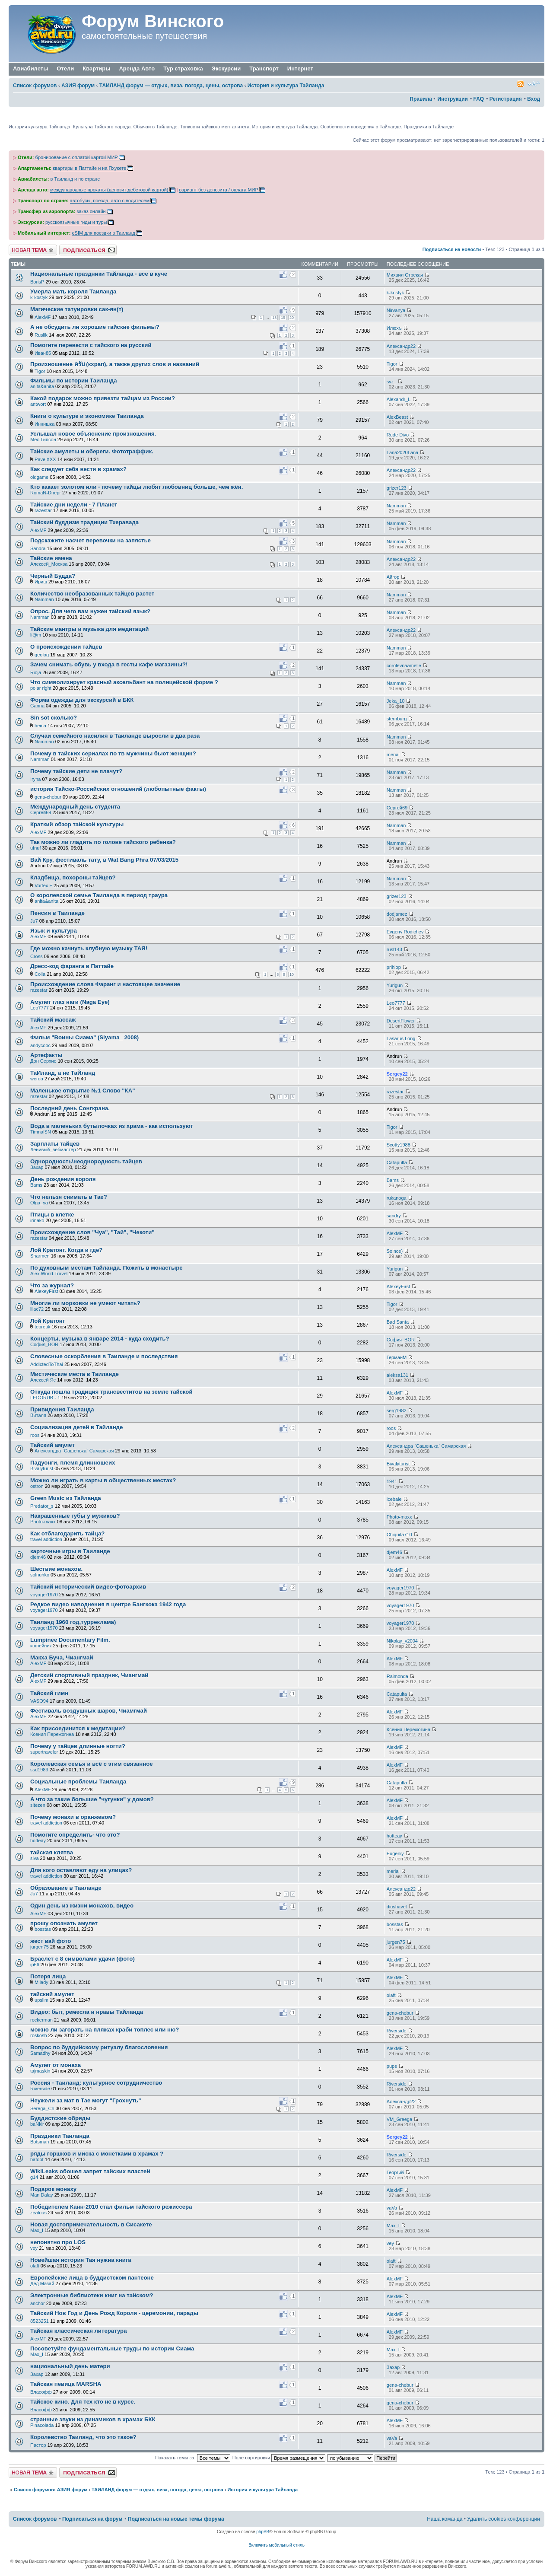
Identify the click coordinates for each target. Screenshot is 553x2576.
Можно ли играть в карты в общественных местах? (103, 1480)
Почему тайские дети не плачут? (76, 771)
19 (283, 317)
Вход (533, 99)
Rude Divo (398, 434)
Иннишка (44, 424)
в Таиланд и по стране (75, 178)
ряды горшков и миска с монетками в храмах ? (96, 2153)
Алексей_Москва (48, 564)
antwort (38, 404)
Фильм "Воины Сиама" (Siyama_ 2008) (84, 1037)
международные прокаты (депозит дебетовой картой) (109, 189)
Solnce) (395, 1251)
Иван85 (43, 353)
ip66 (34, 1964)
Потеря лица (48, 1976)
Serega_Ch (42, 2108)
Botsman (39, 2141)
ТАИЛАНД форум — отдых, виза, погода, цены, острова (171, 86)
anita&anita (42, 386)
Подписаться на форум (88, 250)
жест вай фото (50, 1941)
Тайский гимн (49, 1693)
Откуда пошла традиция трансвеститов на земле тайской (111, 1391)
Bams (36, 1185)
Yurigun (395, 985)
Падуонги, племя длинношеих (72, 1462)
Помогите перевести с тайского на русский (90, 345)
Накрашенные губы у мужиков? (75, 1515)
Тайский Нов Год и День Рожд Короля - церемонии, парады (114, 2313)
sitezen (37, 1805)
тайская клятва (51, 1852)
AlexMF (43, 317)
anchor (37, 2303)
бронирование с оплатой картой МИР (76, 157)
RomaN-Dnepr (45, 492)
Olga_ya (39, 1202)
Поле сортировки (278, 2457)
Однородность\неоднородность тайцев (86, 1161)
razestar (43, 510)
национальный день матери (70, 2366)
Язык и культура (53, 930)
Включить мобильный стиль (276, 2545)
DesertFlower (401, 1020)
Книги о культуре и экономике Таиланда (87, 416)
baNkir (37, 2124)
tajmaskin (40, 2070)
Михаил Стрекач (405, 274)
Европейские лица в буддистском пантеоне (92, 2277)
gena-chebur (48, 796)
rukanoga (397, 1197)
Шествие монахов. (56, 1569)
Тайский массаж (53, 1019)
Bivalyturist (41, 1468)
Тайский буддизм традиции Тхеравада (84, 522)
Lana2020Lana (402, 452)
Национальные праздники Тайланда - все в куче (98, 274)
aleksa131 (397, 1375)
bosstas (43, 1929)
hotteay (38, 1840)
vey (34, 2248)
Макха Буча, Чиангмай (61, 1657)
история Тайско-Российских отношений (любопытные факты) (118, 789)
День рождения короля (62, 1179)
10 (291, 974)
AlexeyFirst (46, 1291)
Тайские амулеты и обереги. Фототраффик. (91, 451)
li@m (35, 634)
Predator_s (42, 1506)
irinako (37, 1220)
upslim (41, 2000)
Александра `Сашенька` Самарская (74, 1450)
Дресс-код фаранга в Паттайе (72, 966)
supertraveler (44, 1751)
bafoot (37, 2159)
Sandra (37, 548)
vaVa (392, 2207)
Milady (41, 1982)
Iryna (35, 779)
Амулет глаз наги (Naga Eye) (70, 1002)
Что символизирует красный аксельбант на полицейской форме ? (124, 682)
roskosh (38, 2035)
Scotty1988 (398, 1144)
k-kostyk (39, 297)
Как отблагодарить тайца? (67, 1533)
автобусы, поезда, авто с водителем (109, 200)
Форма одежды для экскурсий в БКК (81, 700)
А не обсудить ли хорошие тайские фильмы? (94, 327)
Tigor (40, 371)
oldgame (39, 477)
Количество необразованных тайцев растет (92, 593)
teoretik (42, 1326)
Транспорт (264, 69)
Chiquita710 (399, 1534)
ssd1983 (39, 1769)
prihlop (394, 967)
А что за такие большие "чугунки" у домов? (92, 1799)
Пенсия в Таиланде (57, 913)
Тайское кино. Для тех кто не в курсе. (82, 2401)
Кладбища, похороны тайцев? (73, 877)
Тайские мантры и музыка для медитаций (89, 629)
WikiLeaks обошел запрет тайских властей (90, 2171)
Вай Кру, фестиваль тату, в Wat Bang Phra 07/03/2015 (104, 860)
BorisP (37, 281)
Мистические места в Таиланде (74, 1374)
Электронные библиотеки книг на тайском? (91, 2295)
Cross (36, 956)
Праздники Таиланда (59, 2136)
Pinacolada (42, 2425)
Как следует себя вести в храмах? (78, 469)
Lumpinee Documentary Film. (70, 1640)
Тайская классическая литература (78, 2331)
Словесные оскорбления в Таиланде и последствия (104, 1356)
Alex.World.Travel (48, 1273)
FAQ (478, 99)
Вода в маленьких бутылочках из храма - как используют (111, 1126)
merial (393, 754)
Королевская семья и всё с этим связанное (91, 1764)
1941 (392, 1481)
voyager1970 (44, 1594)
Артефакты (46, 1055)
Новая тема (33, 250)
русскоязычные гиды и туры (76, 222)
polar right (40, 688)
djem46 (38, 1557)
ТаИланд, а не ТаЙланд (62, 1073)
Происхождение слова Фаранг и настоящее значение (105, 984)
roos (34, 1435)
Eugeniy (395, 1853)
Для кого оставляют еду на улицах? (81, 1870)
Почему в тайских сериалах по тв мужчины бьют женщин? (113, 753)
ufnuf (35, 847)
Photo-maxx (43, 1521)
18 (274, 317)
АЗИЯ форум (78, 86)
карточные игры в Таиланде (70, 1551)
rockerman (41, 2019)
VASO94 (39, 1701)
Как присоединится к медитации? (77, 1728)
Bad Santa (398, 1322)
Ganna (37, 705)
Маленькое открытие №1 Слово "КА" (82, 1090)
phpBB (262, 2531)
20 (291, 317)
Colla (40, 974)
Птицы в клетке (52, 1214)
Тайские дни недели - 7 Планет (73, 504)
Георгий (395, 2172)
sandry (394, 1215)
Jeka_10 (396, 701)
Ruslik (41, 335)
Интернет (300, 69)
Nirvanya (396, 310)
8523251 (39, 2321)
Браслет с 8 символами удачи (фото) (82, 1958)
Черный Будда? (52, 576)
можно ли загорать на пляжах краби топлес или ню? (104, 2029)
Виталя (38, 1415)
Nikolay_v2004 (402, 1640)
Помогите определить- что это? (75, 1834)
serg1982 (397, 1410)
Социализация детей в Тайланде (76, 1427)
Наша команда (444, 2519)
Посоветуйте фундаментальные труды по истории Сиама (112, 2348)
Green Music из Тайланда (65, 1498)
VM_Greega (399, 2119)
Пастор (38, 2445)
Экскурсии (226, 68)
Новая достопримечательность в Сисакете (91, 2224)
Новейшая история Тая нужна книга (80, 2260)
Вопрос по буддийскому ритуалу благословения (99, 2047)
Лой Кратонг (47, 1321)
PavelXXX (45, 459)
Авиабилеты (30, 68)
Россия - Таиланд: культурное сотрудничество (96, 2082)
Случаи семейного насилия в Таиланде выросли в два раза (115, 735)
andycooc (40, 1045)
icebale (394, 1499)
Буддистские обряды (60, 2118)
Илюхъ (394, 328)
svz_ (392, 381)
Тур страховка (183, 68)
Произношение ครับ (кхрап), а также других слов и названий (114, 364)
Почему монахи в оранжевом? (73, 1817)
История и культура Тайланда (286, 86)
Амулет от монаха (55, 2065)
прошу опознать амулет (64, 1923)
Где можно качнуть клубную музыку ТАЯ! (88, 948)
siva (34, 1858)
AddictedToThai (46, 1364)
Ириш (41, 581)
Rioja (35, 672)
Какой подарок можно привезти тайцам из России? (102, 398)
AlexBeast (397, 417)
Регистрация (505, 99)
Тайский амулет (52, 1445)
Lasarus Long (401, 1038)
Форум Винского (153, 21)
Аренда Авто (137, 68)
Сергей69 (40, 812)
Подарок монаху (53, 2189)
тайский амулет (52, 1994)
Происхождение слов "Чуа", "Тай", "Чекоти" (92, 1232)
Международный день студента (75, 806)
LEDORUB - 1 (45, 1397)
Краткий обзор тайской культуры (77, 824)
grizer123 (397, 487)
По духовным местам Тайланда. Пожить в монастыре (106, 1267)
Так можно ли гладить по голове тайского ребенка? (103, 842)
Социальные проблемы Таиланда (78, 1781)
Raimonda (397, 1676)
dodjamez (397, 914)
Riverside (397, 2030)
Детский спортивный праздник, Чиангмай (89, 1675)
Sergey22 (397, 1073)
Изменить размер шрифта (534, 84)
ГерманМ (397, 1357)
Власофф (41, 2392)
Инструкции (453, 99)
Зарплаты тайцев (54, 1143)
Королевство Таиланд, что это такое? (83, 2437)
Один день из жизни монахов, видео (81, 1905)
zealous (38, 2212)
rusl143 (394, 949)
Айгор (393, 577)
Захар (36, 1167)
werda (36, 1078)
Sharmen (40, 1255)
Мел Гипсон (43, 439)
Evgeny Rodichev (405, 931)
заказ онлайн (90, 211)
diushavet (397, 1906)
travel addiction (46, 1539)
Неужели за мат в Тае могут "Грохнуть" (85, 2100)
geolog (42, 654)
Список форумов (35, 86)
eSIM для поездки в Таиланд (103, 233)
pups (392, 2066)
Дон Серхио (43, 1061)
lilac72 (37, 1309)
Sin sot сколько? (53, 717)
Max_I (36, 2230)
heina (40, 725)
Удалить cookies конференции (503, 2519)
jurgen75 (39, 1946)
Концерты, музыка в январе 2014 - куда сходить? (99, 1338)
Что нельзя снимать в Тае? (68, 1197)
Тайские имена (51, 558)
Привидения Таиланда (62, 1409)
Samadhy (40, 2053)
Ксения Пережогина (52, 1734)
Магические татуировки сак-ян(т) (76, 309)
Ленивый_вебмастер (53, 1149)
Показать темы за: (192, 2457)
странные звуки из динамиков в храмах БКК (93, 2419)
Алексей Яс (43, 1379)
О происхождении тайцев (66, 646)
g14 (34, 2177)
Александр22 (401, 346)
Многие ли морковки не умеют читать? (85, 1303)
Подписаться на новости (452, 249)
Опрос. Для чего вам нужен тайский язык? (90, 611)
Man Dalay (41, 2194)
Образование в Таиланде (66, 1888)
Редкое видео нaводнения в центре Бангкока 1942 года (108, 1604)
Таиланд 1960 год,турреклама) (73, 1622)
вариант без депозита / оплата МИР (218, 189)
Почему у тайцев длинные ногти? (77, 1746)
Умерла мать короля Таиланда (73, 291)
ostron (37, 1486)
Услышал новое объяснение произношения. (93, 433)
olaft (391, 1995)
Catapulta (397, 1162)
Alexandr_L (399, 399)
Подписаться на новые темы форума (176, 2519)
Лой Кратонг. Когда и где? (66, 1250)
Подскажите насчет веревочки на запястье (90, 540)
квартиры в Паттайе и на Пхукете (89, 168)
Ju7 (34, 920)
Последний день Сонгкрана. (70, 1108)
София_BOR (44, 1344)
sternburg (397, 718)
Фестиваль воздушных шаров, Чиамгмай (88, 1710)
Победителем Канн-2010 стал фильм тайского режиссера (111, 2206)
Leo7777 (39, 1007)
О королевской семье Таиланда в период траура (99, 895)
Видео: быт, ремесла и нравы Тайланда (86, 2012)
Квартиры (96, 68)
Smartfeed (520, 84)
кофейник (40, 1645)
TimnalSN (40, 1131)
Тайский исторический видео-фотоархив (88, 1586)
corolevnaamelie (404, 665)
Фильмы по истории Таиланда (73, 380)
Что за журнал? (52, 1285)
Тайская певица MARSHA (65, 2384)
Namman (396, 505)
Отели (65, 68)
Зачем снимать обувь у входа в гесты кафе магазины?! (109, 664)
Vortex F (43, 885)
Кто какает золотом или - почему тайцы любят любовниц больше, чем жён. (136, 487)
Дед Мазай (42, 2283)
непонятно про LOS (58, 2242)
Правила (421, 99)
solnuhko (39, 1574)
